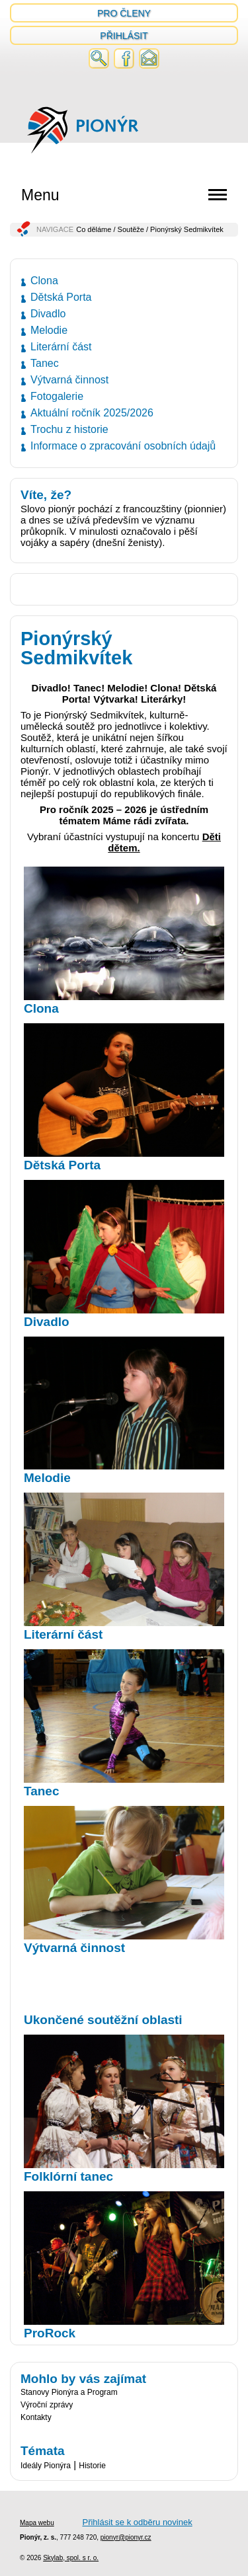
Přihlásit (123, 35)
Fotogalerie (56, 396)
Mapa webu (37, 2522)
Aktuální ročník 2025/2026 (91, 412)
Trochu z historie (69, 429)
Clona (44, 280)
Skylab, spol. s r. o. (71, 2557)
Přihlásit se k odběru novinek (137, 2522)
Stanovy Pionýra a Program (69, 2392)
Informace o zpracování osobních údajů (123, 445)
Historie (92, 2465)
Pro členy (124, 13)
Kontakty (36, 2417)
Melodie (48, 330)
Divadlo (47, 313)
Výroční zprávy (47, 2404)
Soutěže (131, 229)
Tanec (44, 363)
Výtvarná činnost (69, 379)
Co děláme (93, 229)
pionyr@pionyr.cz (126, 2537)
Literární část (60, 346)
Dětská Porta (60, 297)
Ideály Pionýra (46, 2465)
